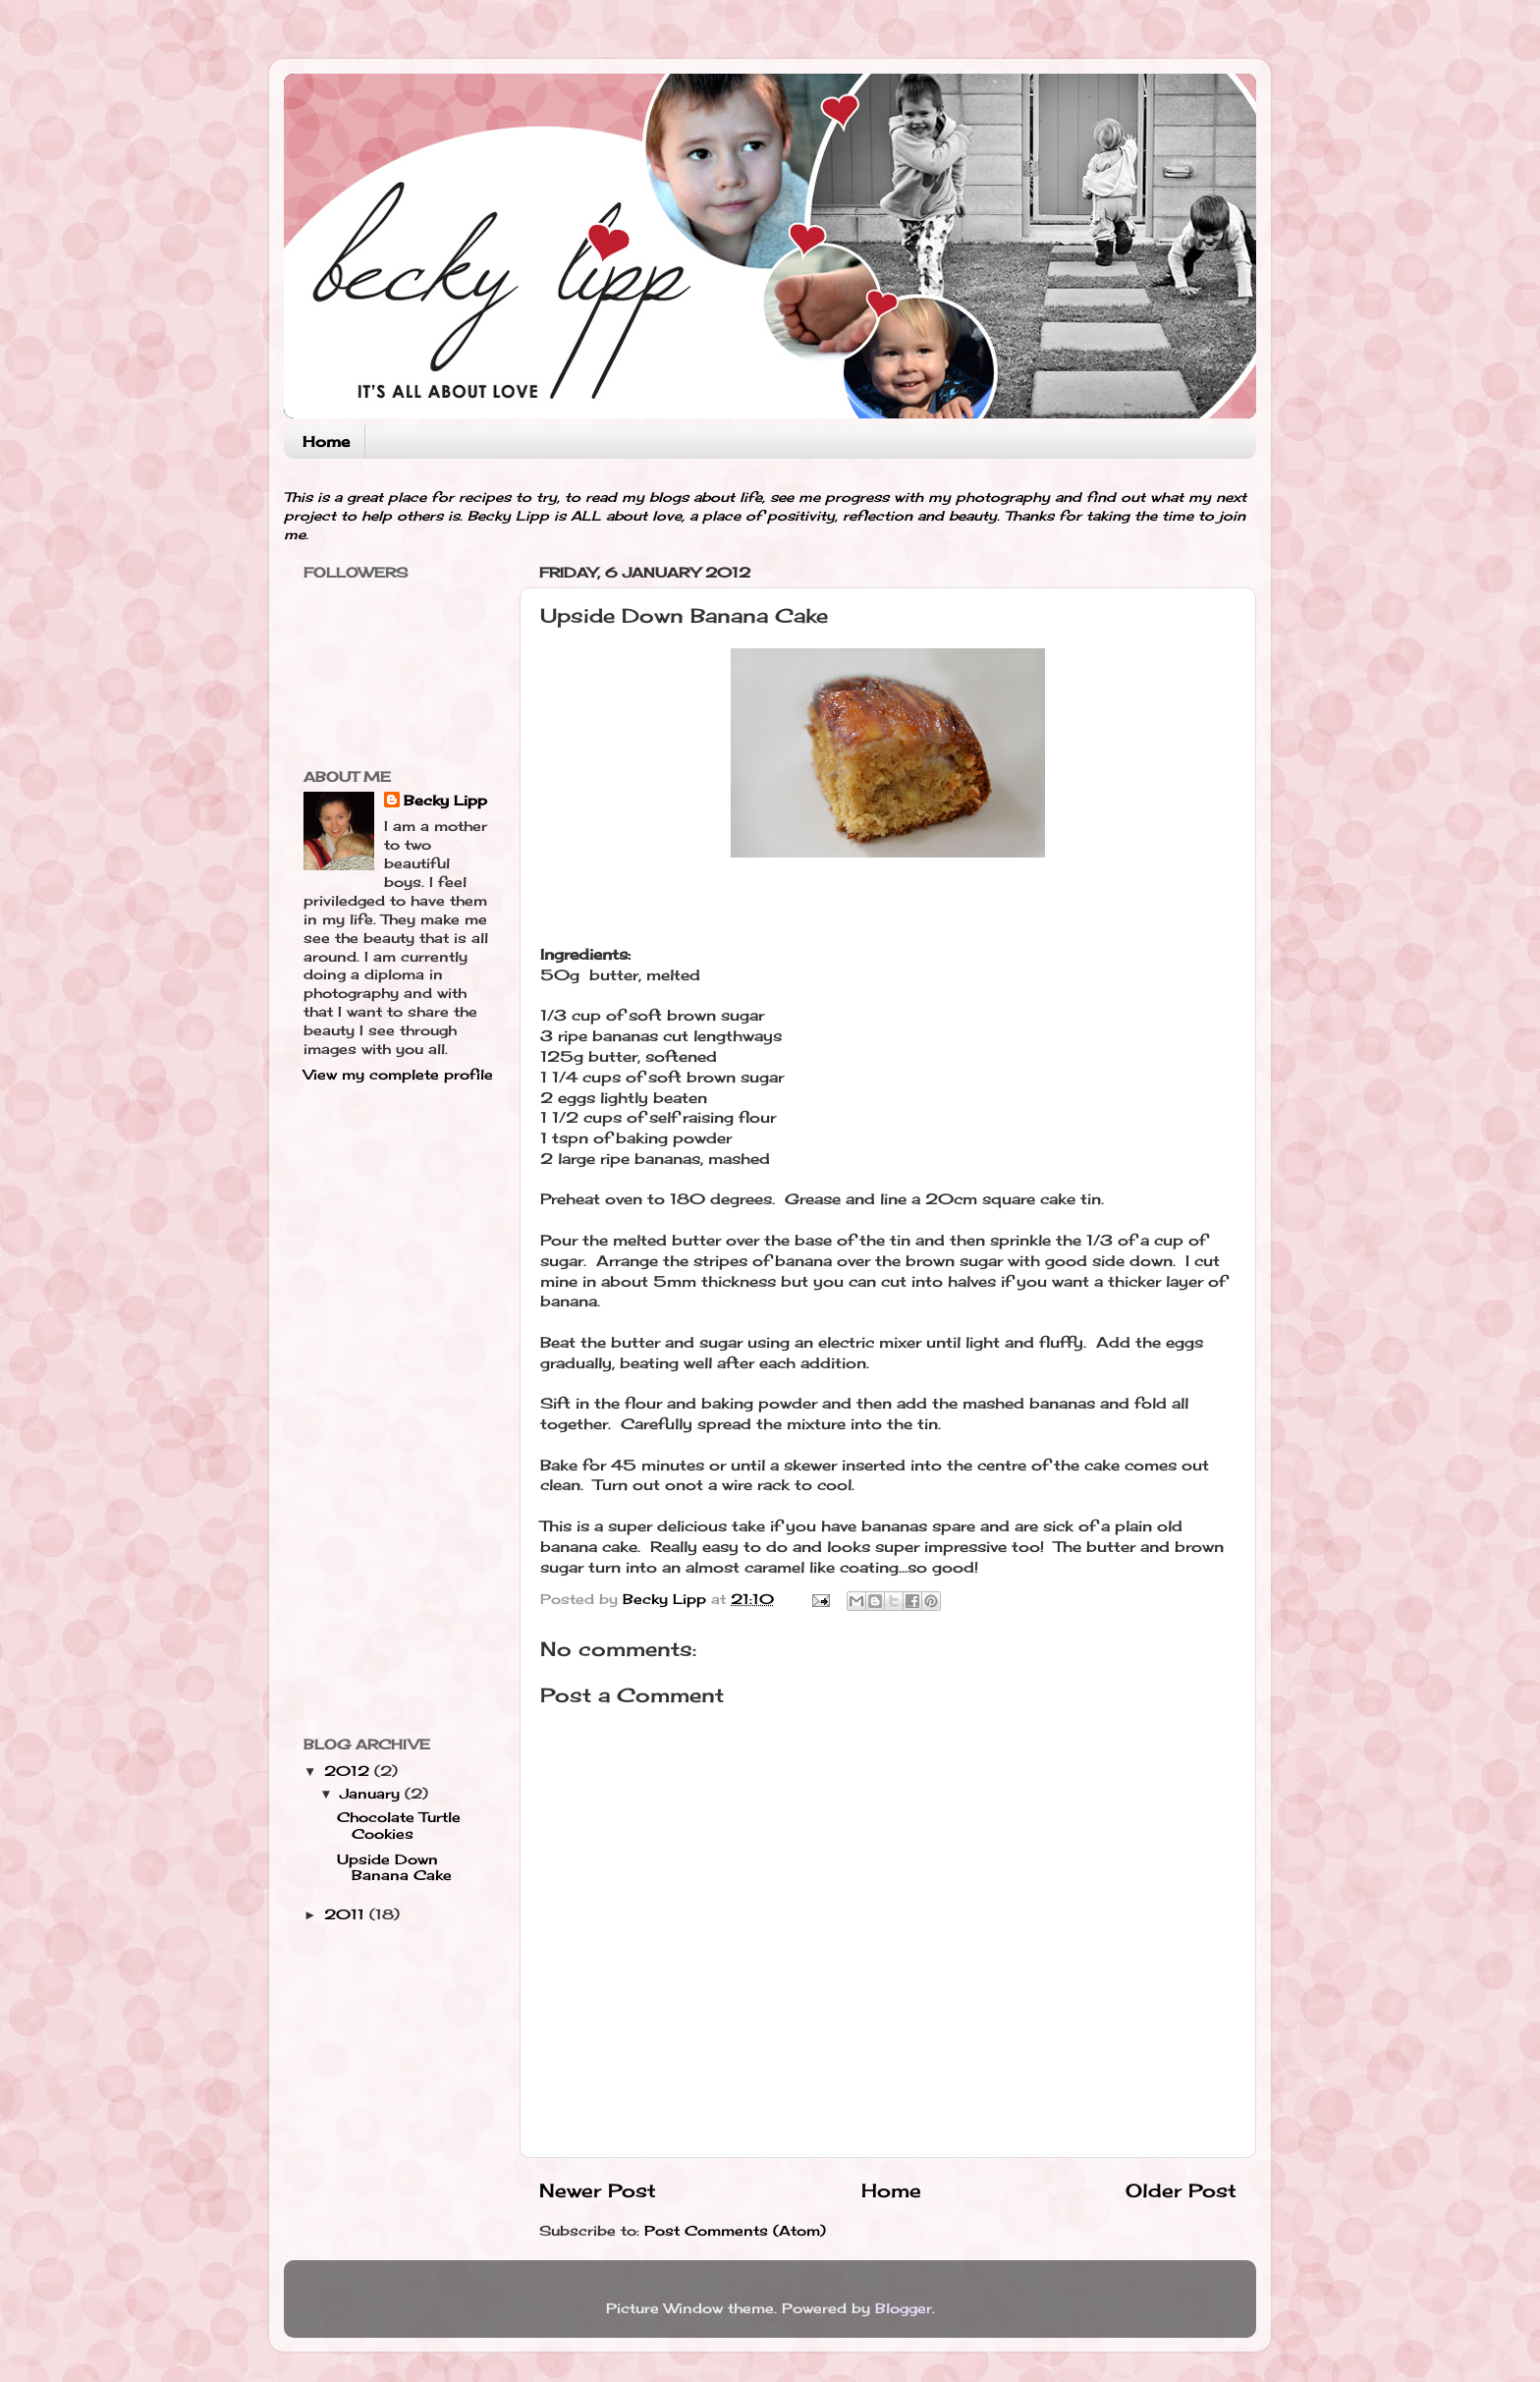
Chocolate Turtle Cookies (399, 1825)
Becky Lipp (445, 800)
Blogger (903, 2308)
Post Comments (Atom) (735, 2231)
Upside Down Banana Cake (394, 1867)
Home (326, 441)
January (372, 1793)
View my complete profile (398, 1074)
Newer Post (597, 2190)
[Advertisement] (382, 1408)
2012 (349, 1771)
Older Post (1181, 2190)
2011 (346, 1914)
